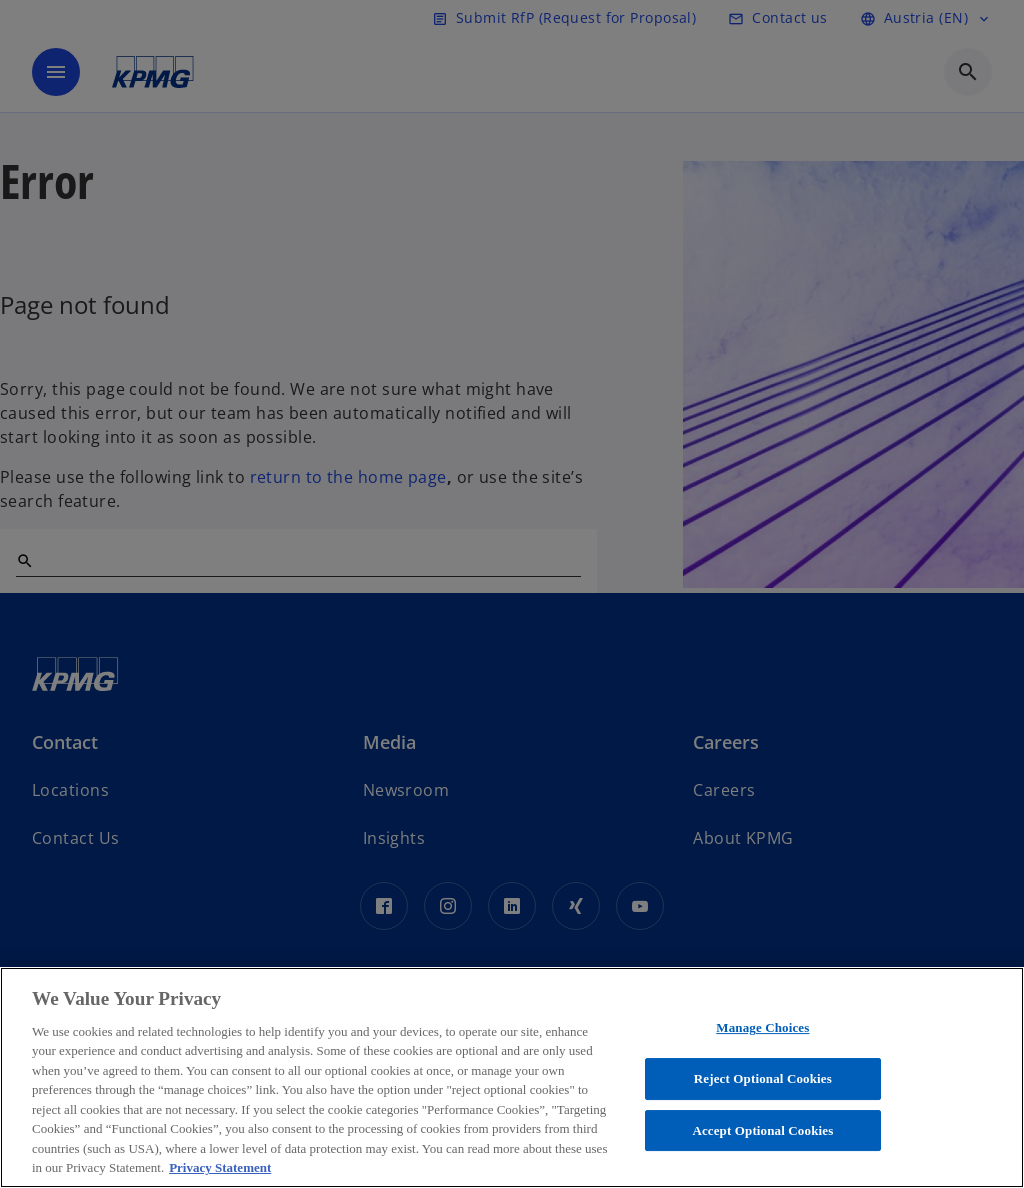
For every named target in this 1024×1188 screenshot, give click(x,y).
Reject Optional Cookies (763, 1078)
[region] (512, 1077)
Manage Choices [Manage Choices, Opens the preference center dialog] (762, 1028)
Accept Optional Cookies (762, 1130)
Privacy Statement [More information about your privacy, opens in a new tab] (220, 1167)
